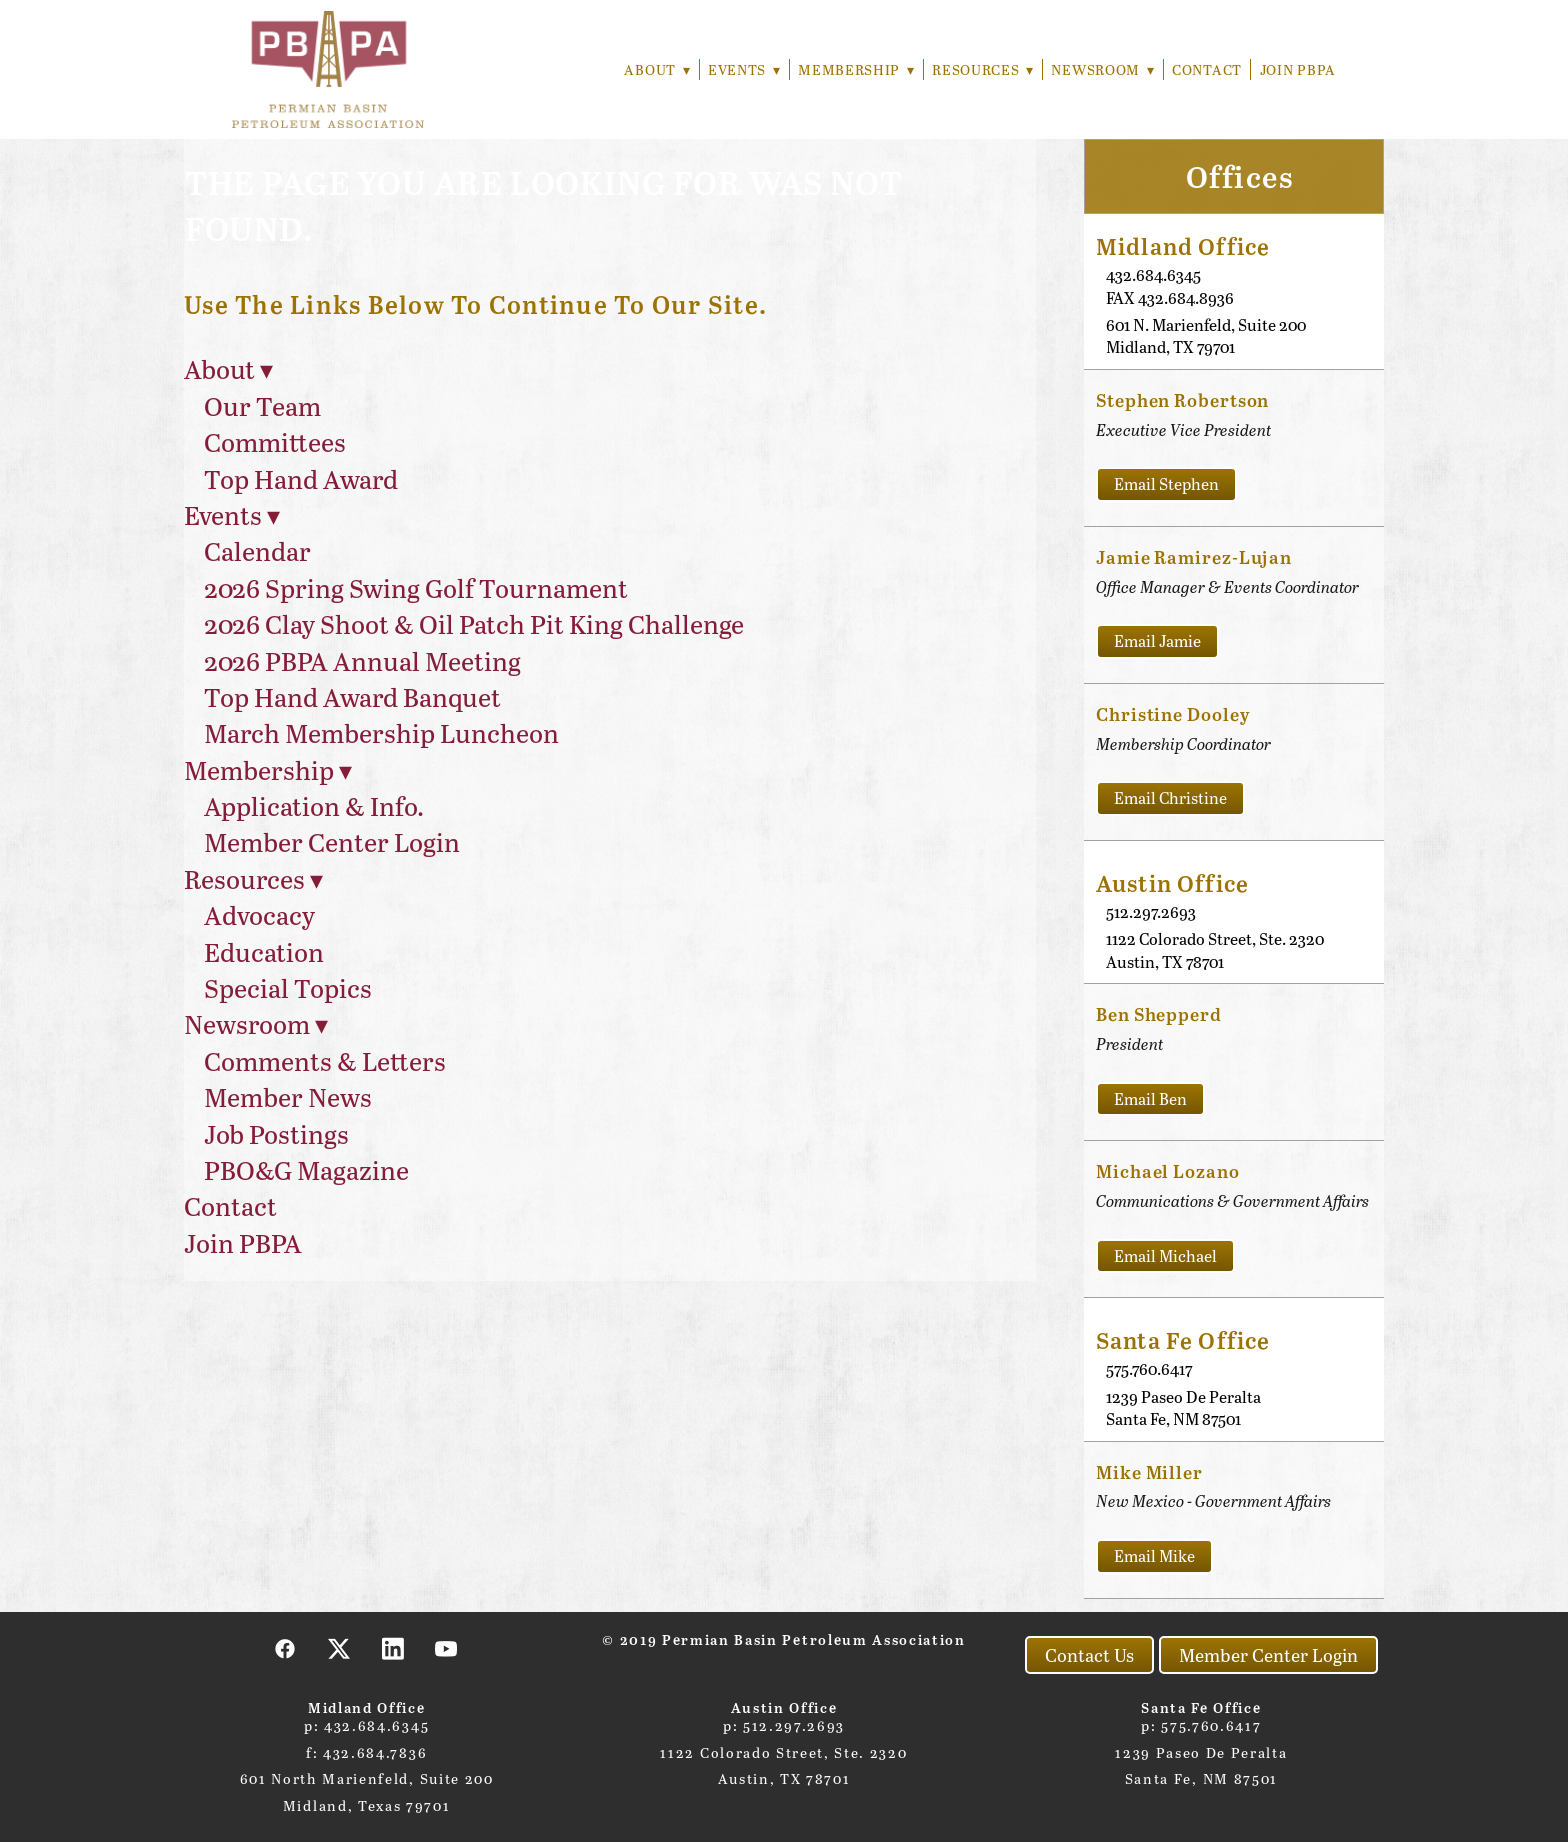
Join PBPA (1298, 69)
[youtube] (447, 1648)
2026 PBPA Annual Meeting (362, 660)
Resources (980, 69)
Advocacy (259, 914)
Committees (275, 441)
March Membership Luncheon (381, 732)
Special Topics (288, 987)
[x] (340, 1648)
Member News (288, 1096)
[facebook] (286, 1648)
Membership (853, 69)
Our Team (262, 405)
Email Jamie (1157, 640)
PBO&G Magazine (306, 1169)
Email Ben (1150, 1098)
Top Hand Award (301, 478)
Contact (1207, 69)
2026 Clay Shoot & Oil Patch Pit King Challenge (474, 623)
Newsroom (1102, 69)
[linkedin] (393, 1648)
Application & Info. (314, 805)
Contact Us (1089, 1655)
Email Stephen (1166, 483)
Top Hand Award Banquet (352, 696)
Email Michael (1165, 1255)
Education (264, 951)
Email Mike (1154, 1555)
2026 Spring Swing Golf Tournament (416, 587)
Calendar (257, 550)
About (650, 69)
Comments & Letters (325, 1060)
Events (739, 69)
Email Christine (1170, 797)
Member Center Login (332, 841)
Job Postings (276, 1133)
